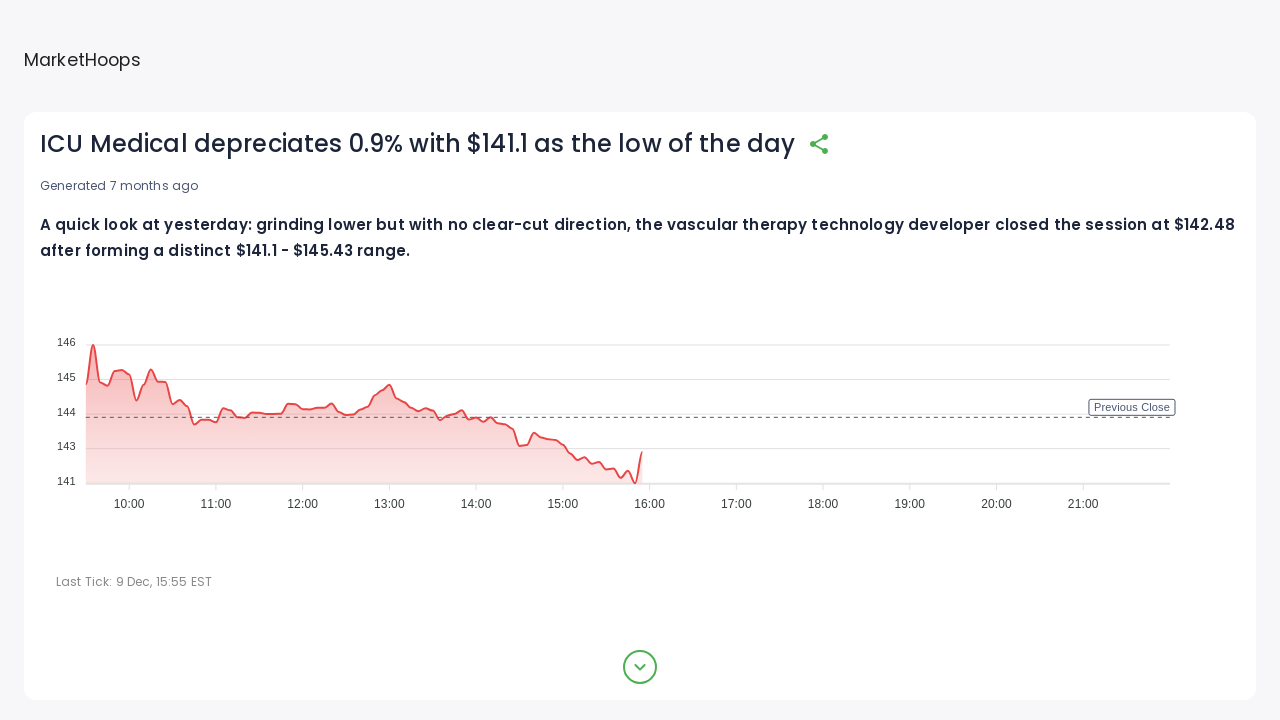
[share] (819, 144)
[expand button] (640, 667)
